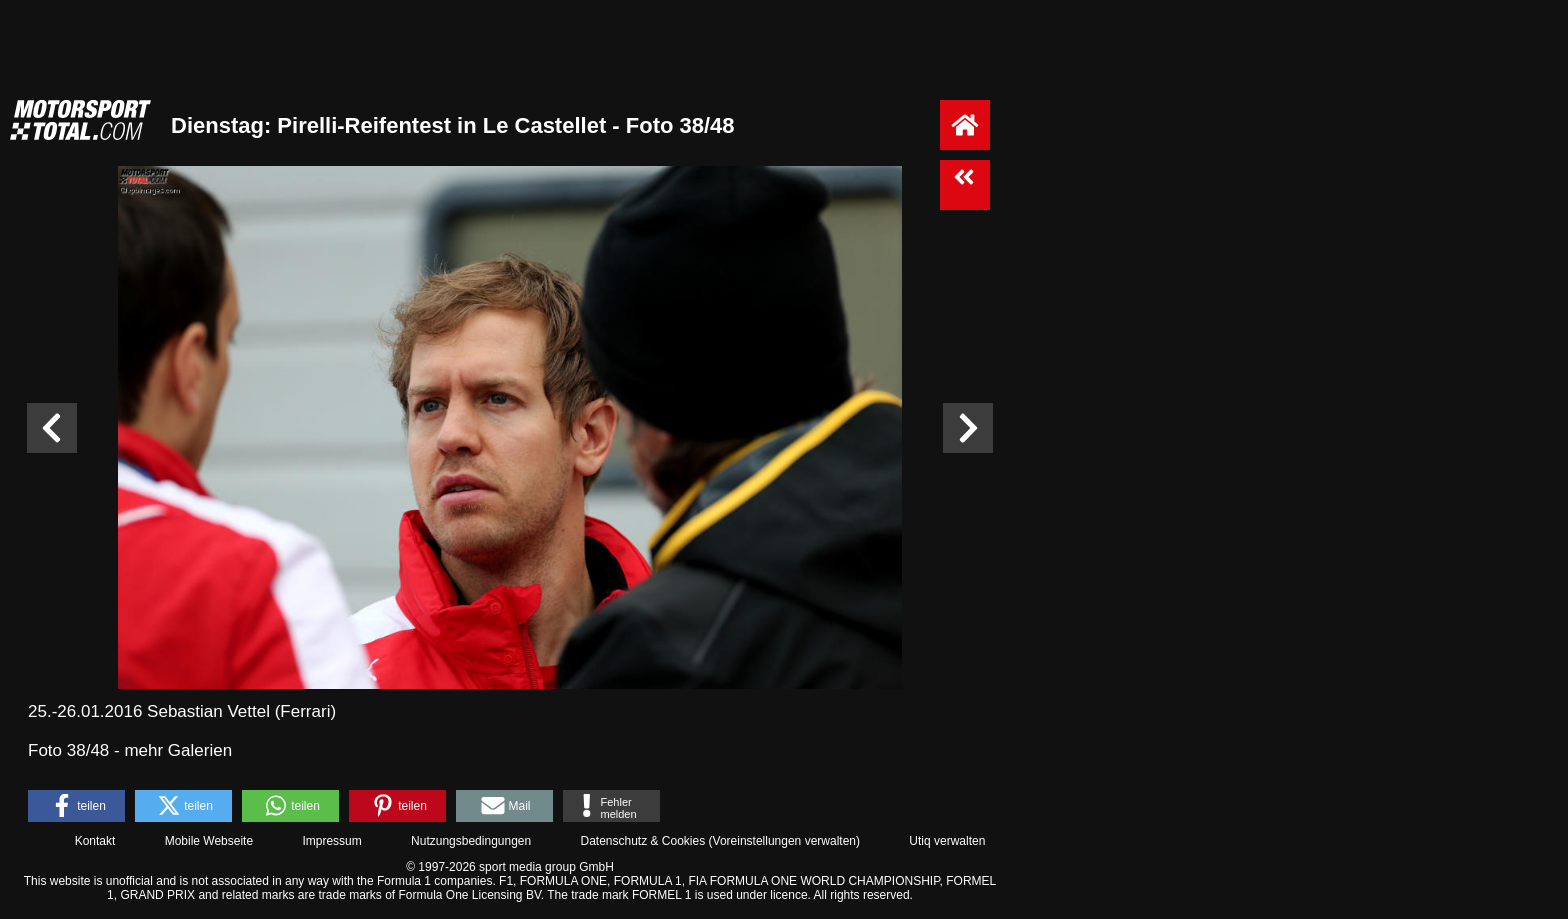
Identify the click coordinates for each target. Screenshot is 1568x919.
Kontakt (95, 841)
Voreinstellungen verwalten (784, 841)
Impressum (331, 841)
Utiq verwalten (947, 841)
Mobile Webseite (209, 841)
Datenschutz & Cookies (642, 841)
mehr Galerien (178, 750)
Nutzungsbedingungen (471, 841)
